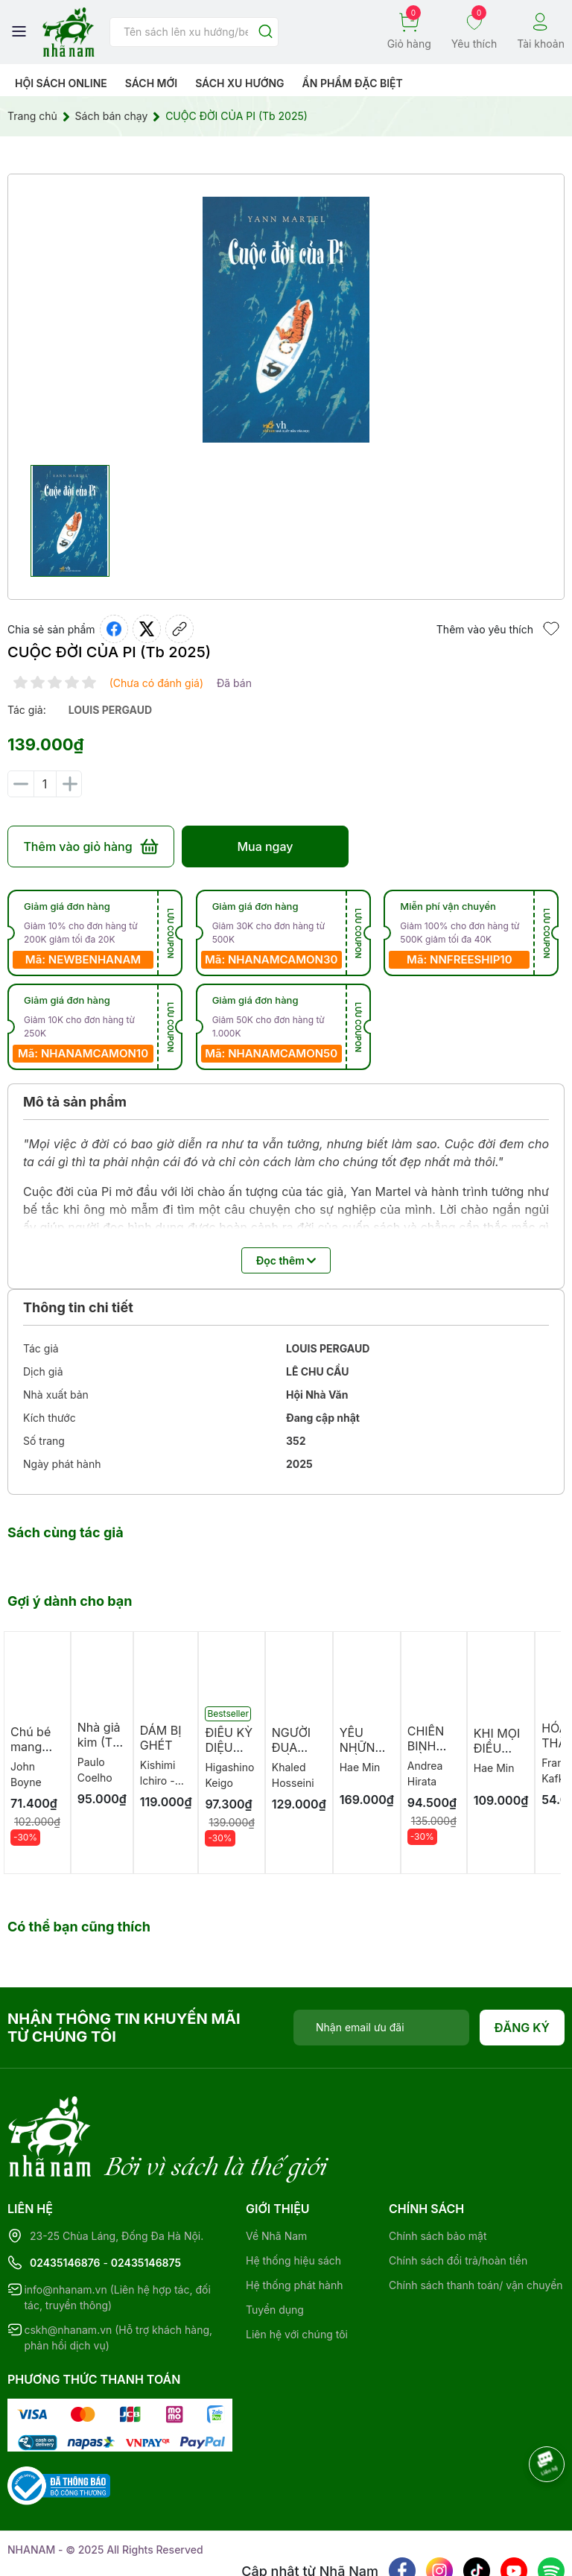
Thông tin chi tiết (78, 1307)
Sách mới (151, 83)
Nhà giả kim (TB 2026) (99, 1742)
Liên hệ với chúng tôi (297, 2273)
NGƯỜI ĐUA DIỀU (291, 1747)
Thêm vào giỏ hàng (90, 846)
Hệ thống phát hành (294, 2224)
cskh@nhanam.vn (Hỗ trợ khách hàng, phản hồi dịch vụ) (118, 2276)
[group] (286, 320)
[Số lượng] (44, 783)
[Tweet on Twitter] (147, 629)
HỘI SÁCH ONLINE (61, 83)
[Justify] (265, 32)
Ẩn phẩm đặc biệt (352, 83)
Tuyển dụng (275, 2248)
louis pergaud (110, 709)
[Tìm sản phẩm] (194, 32)
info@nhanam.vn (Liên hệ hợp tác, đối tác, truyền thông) (117, 2236)
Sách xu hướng (239, 83)
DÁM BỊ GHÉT (161, 1738)
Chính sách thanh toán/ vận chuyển (476, 2224)
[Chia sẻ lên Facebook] (114, 629)
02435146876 (65, 2201)
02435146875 (146, 2201)
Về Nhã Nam (276, 2174)
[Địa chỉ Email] (381, 2027)
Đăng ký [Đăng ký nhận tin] (522, 2027)
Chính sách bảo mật (437, 2174)
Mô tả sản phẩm (75, 1102)
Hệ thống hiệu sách (293, 2199)
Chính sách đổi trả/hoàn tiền (458, 2199)
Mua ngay (265, 846)
